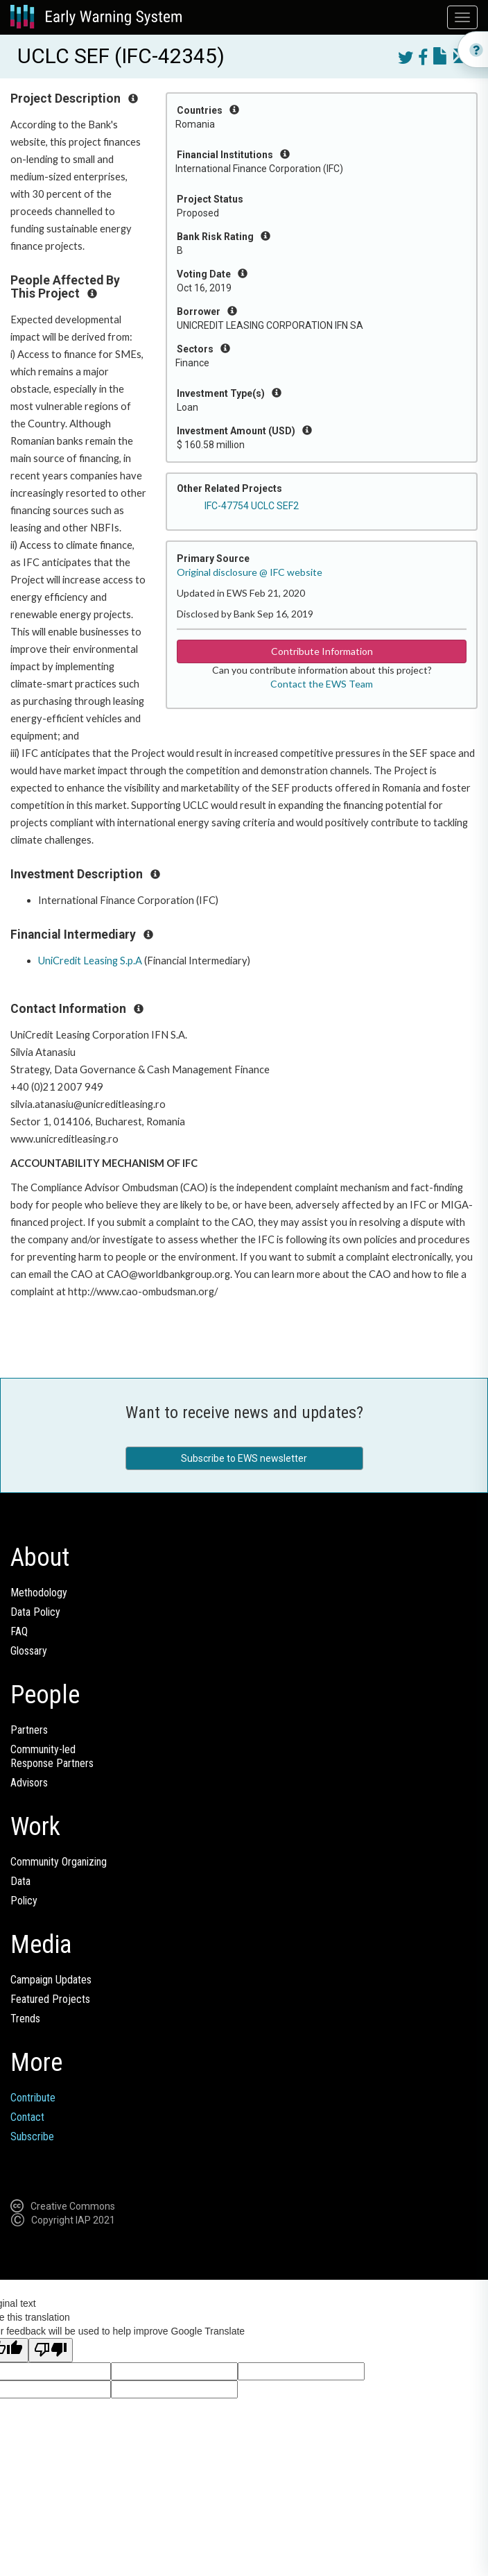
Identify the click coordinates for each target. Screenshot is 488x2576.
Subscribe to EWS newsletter (244, 1458)
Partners (29, 1730)
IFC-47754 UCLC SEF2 (251, 505)
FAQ (19, 1631)
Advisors (29, 1782)
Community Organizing (58, 1861)
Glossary (28, 1650)
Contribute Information (322, 651)
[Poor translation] (50, 2350)
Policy (23, 1900)
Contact (27, 2117)
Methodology (38, 1592)
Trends (25, 2018)
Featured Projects (50, 1999)
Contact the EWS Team (321, 684)
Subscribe (32, 2136)
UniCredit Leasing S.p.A (90, 960)
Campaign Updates (51, 1979)
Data (20, 1881)
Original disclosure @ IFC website (249, 572)
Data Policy (35, 1612)
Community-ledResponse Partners (52, 1756)
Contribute (32, 2097)
